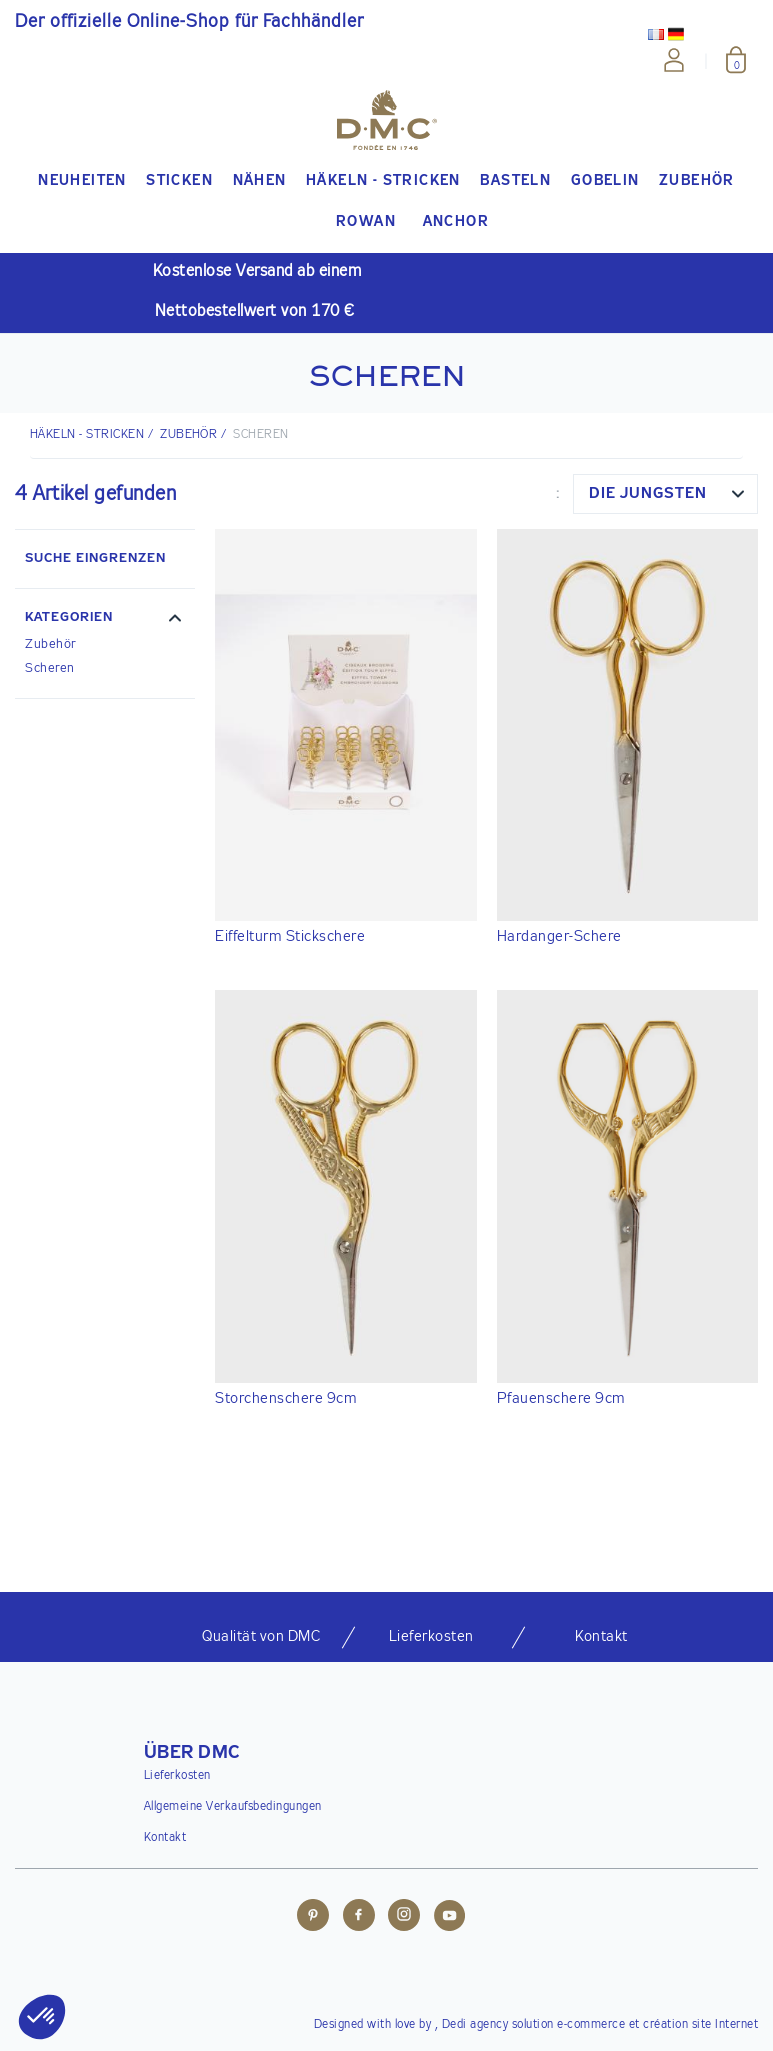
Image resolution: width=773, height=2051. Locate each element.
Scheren (50, 668)
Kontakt (165, 1838)
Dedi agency (475, 2025)
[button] (105, 620)
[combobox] (665, 494)
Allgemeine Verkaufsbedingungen (233, 1807)
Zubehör (188, 435)
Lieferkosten (177, 1776)
